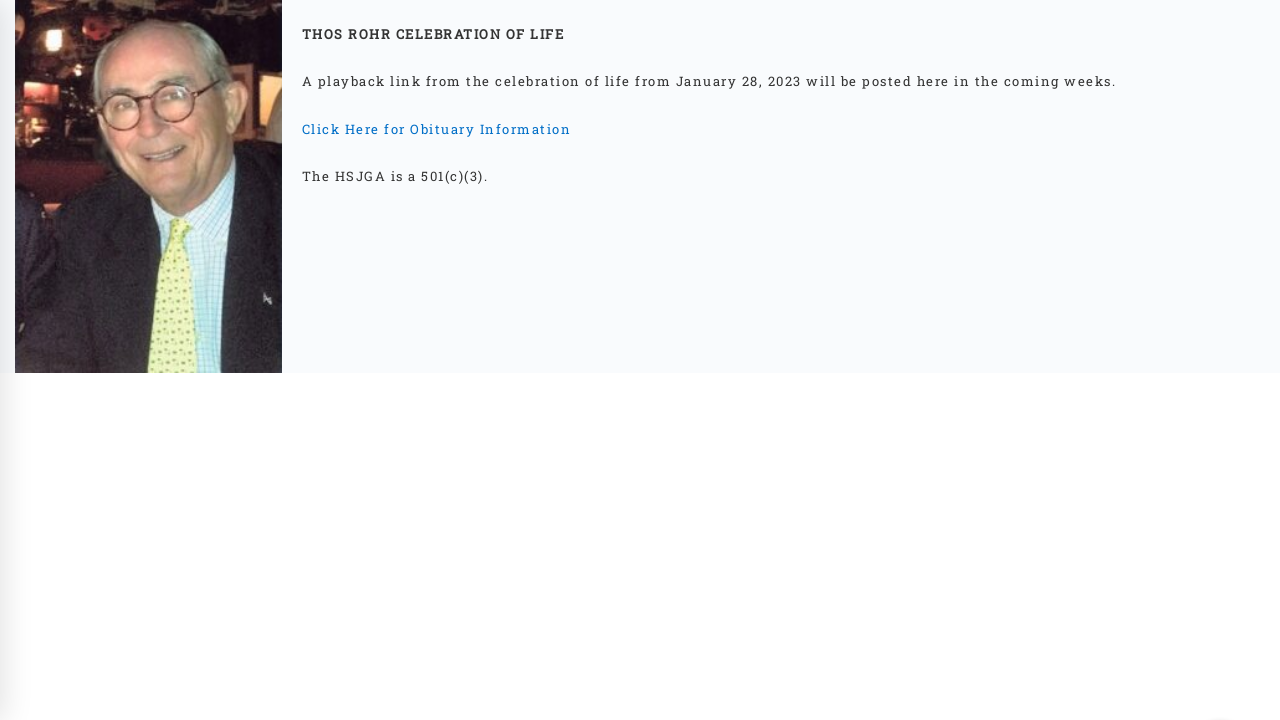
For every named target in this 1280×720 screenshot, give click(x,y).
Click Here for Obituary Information (439, 129)
